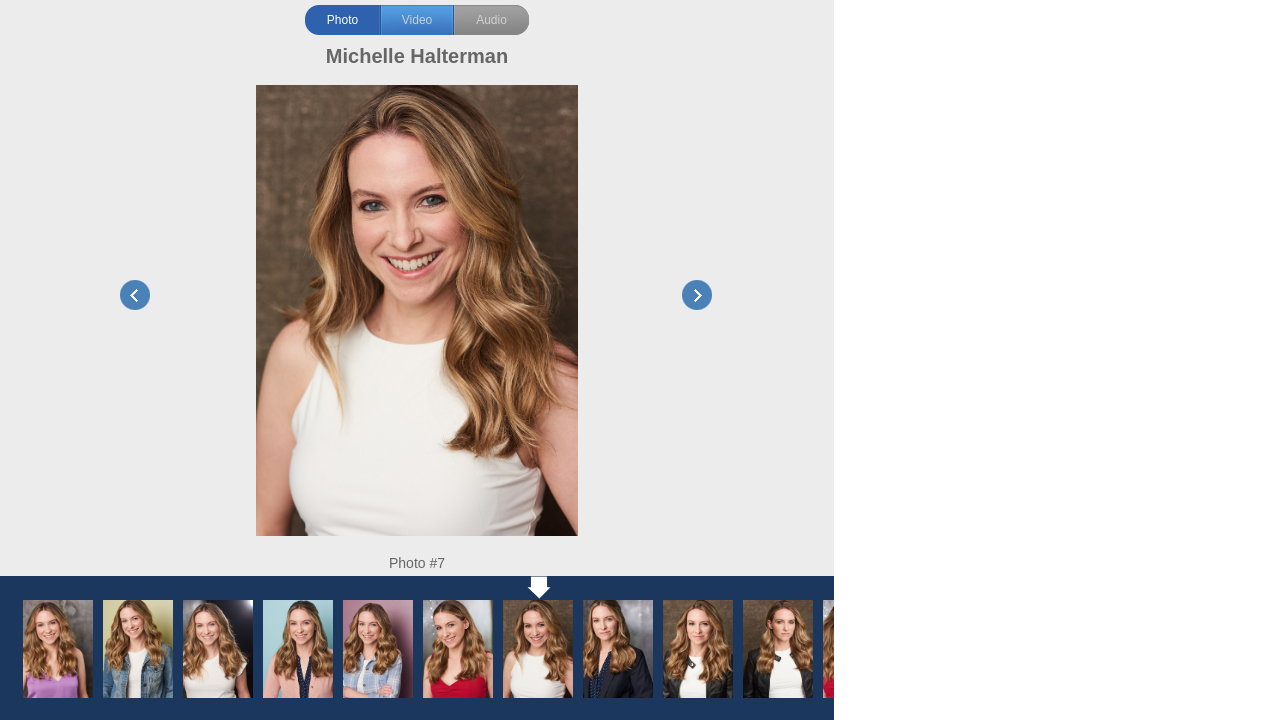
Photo (342, 20)
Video (417, 20)
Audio (491, 20)
